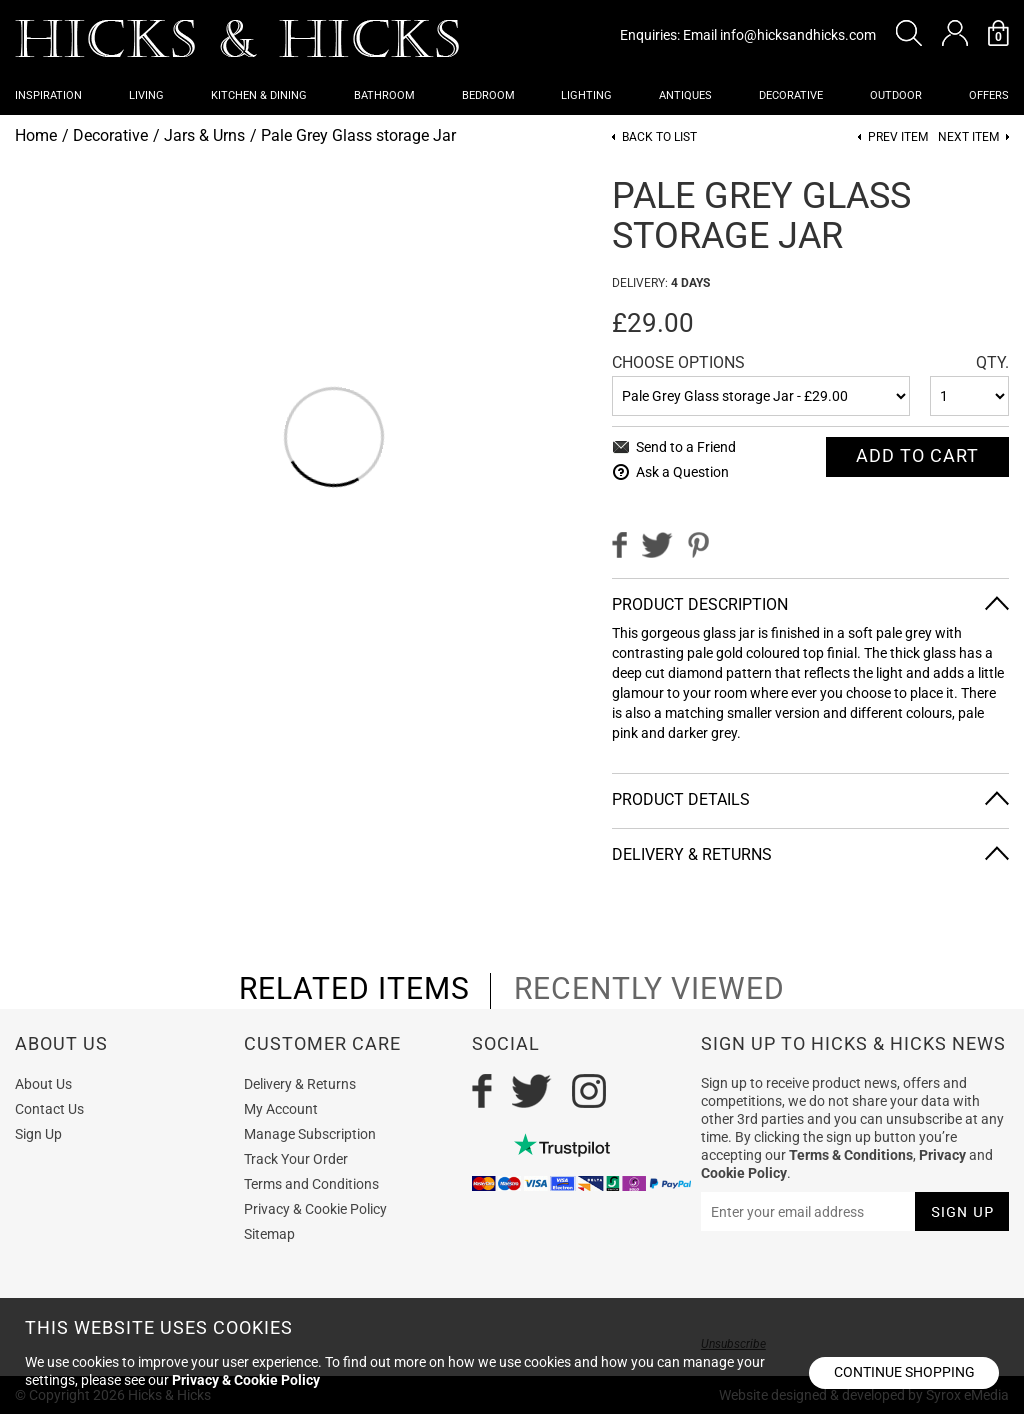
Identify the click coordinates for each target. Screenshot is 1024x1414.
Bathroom (384, 95)
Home (36, 135)
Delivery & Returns (692, 854)
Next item (968, 137)
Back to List (659, 137)
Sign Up (38, 1134)
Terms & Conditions (851, 1155)
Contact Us (49, 1109)
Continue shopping (904, 1372)
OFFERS (989, 95)
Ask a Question (682, 472)
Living (146, 95)
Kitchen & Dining (259, 95)
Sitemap (269, 1234)
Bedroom (488, 95)
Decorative (791, 95)
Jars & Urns (204, 135)
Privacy (942, 1155)
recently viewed (649, 989)
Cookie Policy (744, 1173)
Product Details (681, 799)
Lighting (586, 95)
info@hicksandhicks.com (798, 35)
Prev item (898, 137)
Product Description (700, 604)
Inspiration (48, 95)
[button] (909, 33)
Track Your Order (296, 1159)
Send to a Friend (686, 447)
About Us (43, 1084)
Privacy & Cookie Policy (315, 1209)
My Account (281, 1109)
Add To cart (917, 455)
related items (354, 989)
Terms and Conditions (311, 1184)
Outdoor (896, 95)
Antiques (685, 95)
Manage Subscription (310, 1134)
